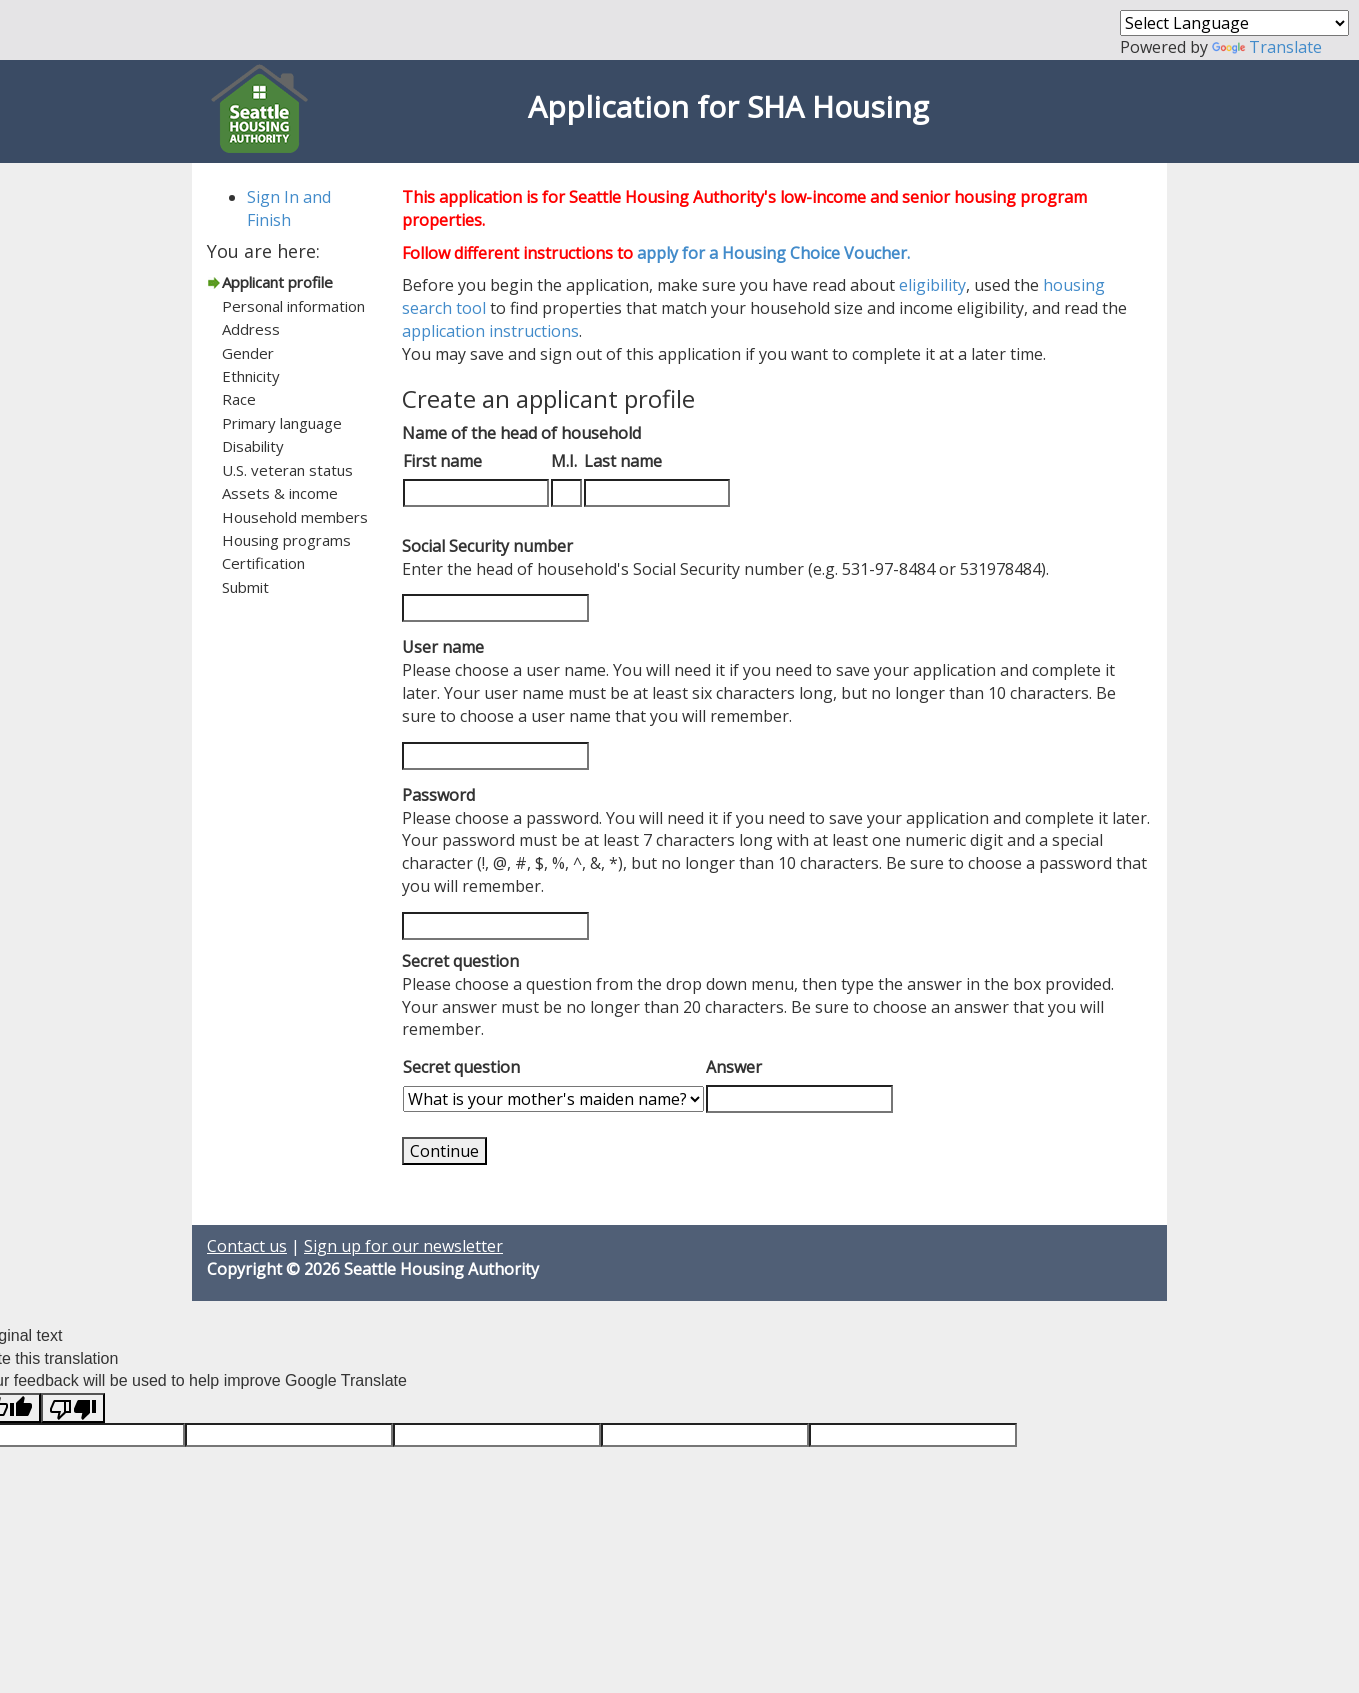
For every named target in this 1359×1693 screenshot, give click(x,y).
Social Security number (487, 546)
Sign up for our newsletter (403, 1246)
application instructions (490, 331)
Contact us (247, 1246)
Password (438, 795)
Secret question (461, 1067)
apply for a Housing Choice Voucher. (773, 253)
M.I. (564, 461)
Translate (1267, 47)
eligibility (932, 285)
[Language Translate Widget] (1234, 23)
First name (442, 461)
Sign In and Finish (289, 208)
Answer (734, 1067)
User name (443, 647)
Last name (623, 461)
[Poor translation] (73, 1408)
